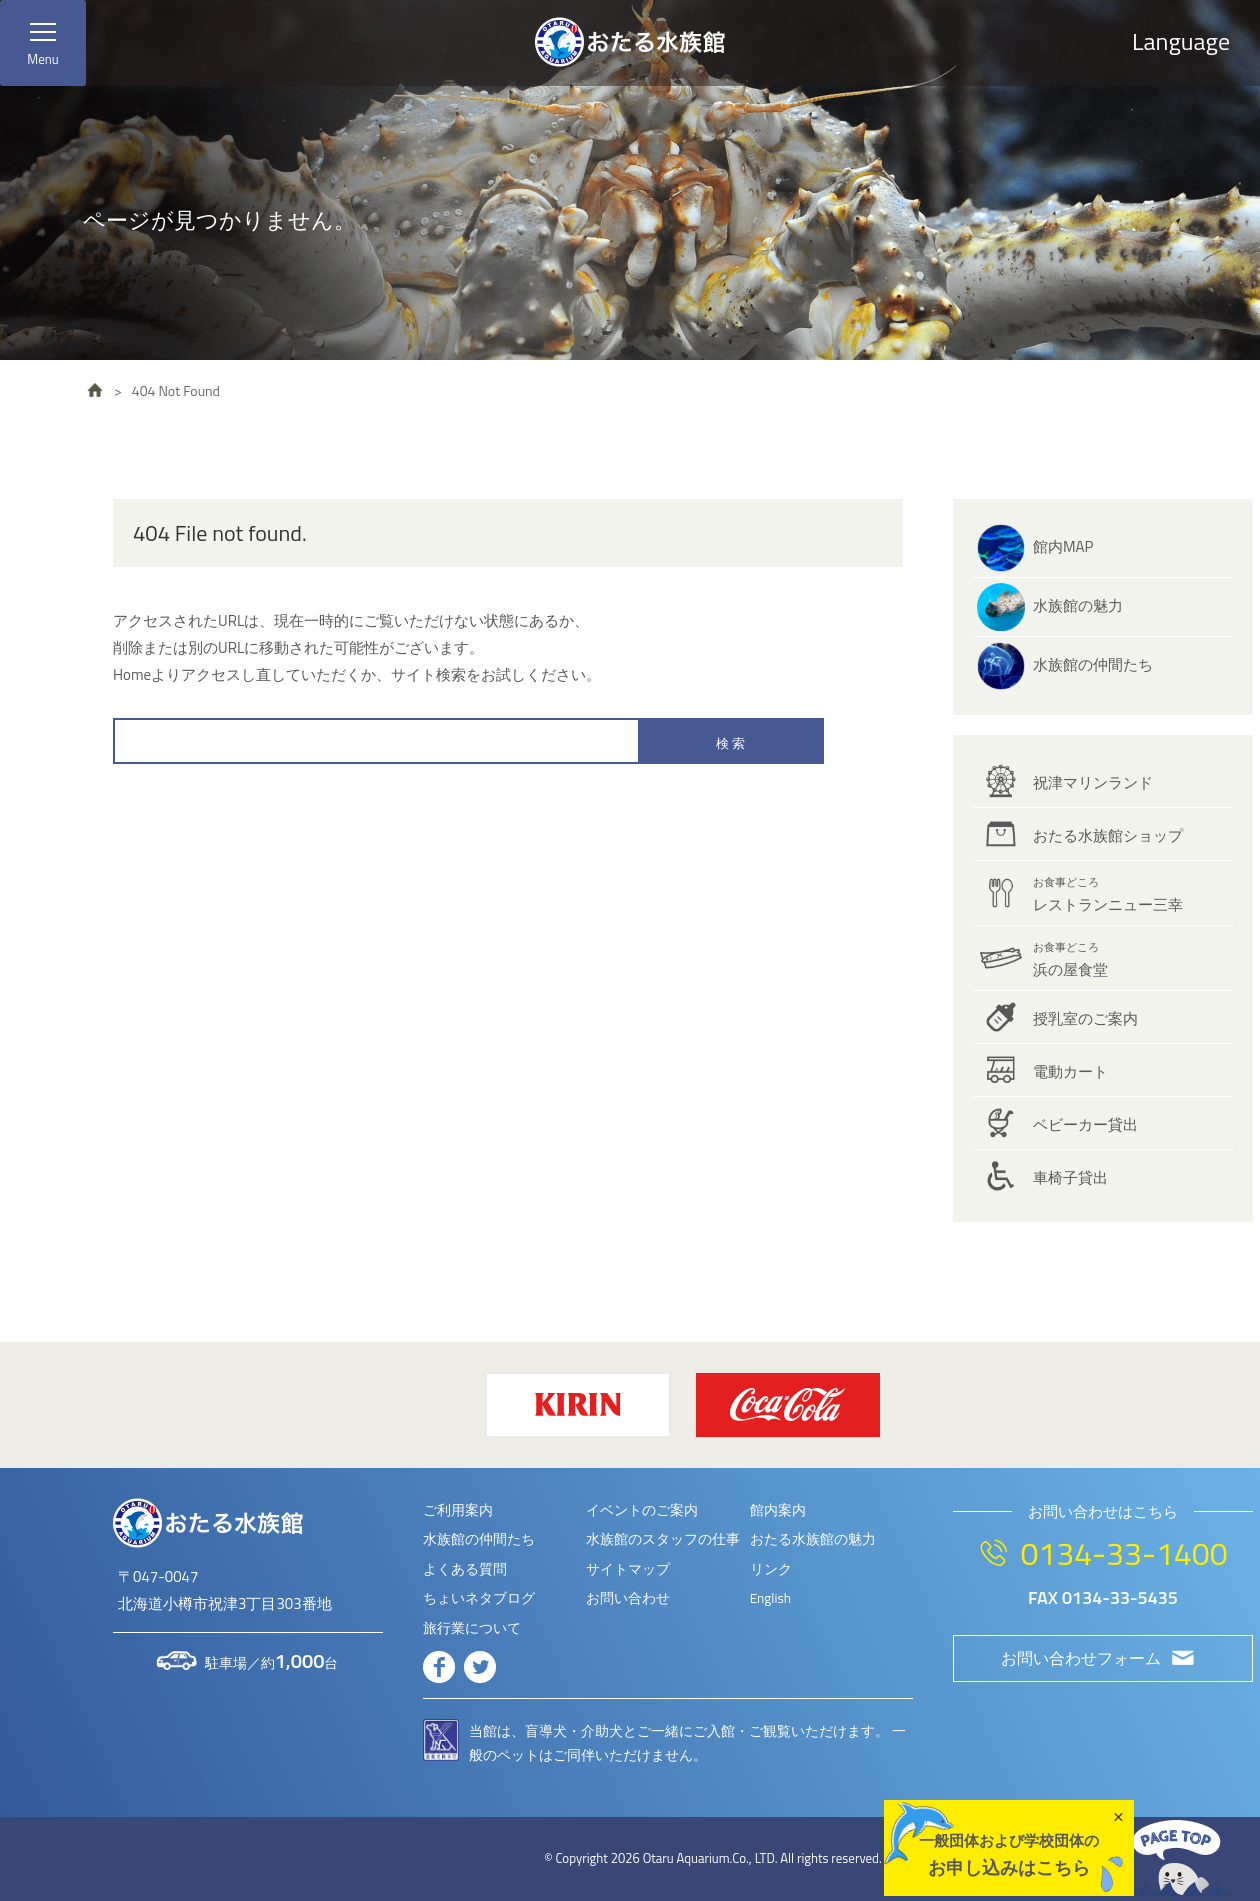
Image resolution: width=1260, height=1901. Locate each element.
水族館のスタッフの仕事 (663, 1539)
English (770, 1598)
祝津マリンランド (1093, 782)
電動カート (1070, 1071)
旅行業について (472, 1628)
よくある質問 (465, 1569)
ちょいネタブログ (479, 1598)
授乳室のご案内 (1085, 1018)
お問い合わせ (628, 1598)
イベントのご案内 (642, 1510)
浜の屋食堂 (1070, 960)
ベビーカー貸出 (1085, 1124)
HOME (95, 390)
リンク (771, 1569)
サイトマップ (628, 1569)
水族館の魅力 (1078, 605)
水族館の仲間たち (1093, 664)
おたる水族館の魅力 (813, 1539)
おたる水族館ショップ (1108, 835)
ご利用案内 (458, 1510)
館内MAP (1063, 546)
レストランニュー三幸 (1108, 895)
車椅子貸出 (1070, 1177)
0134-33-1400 (1123, 1553)
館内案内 (778, 1510)
